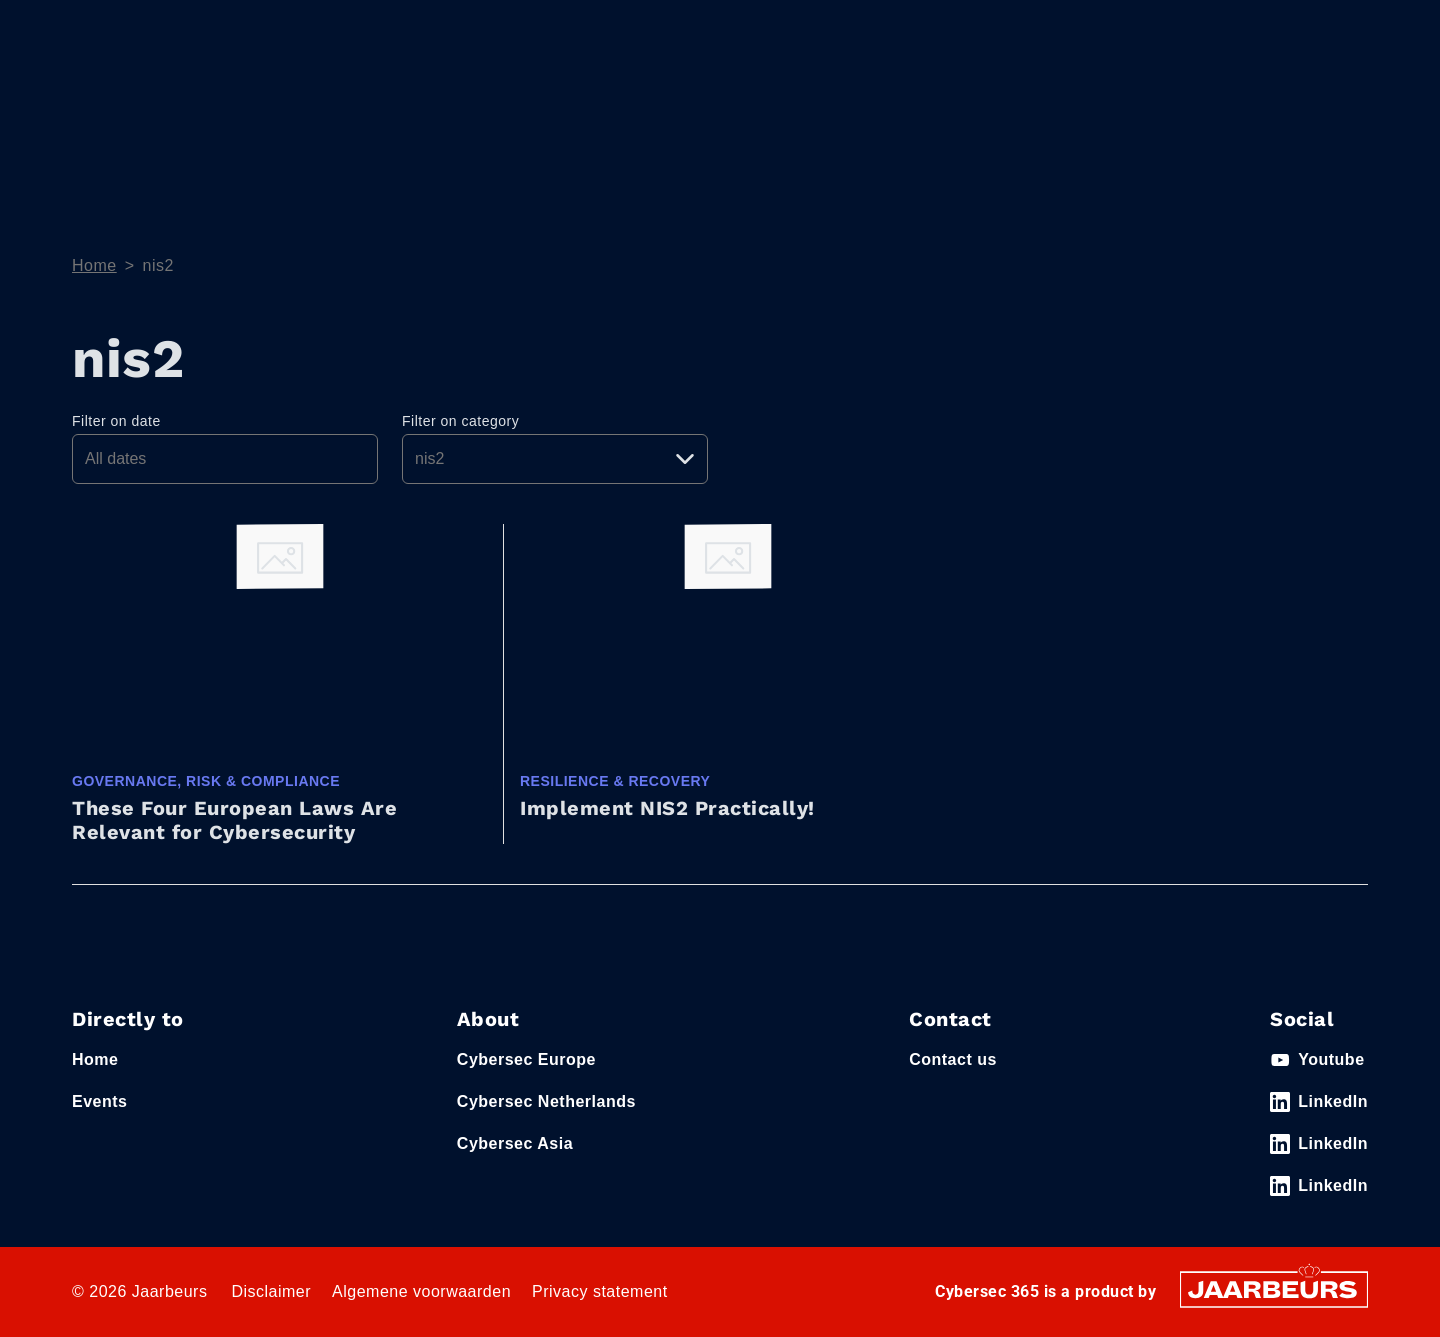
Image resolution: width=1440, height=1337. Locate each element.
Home (961, 103)
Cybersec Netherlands (546, 1101)
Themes (1056, 103)
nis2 (158, 265)
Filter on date (116, 421)
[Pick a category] (555, 459)
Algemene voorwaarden (421, 1291)
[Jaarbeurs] (1274, 1288)
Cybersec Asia (515, 1143)
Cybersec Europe (526, 1059)
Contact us (953, 1059)
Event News (1323, 103)
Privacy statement (600, 1291)
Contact (1094, 29)
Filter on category (460, 421)
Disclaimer (271, 1291)
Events (95, 29)
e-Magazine (1193, 103)
